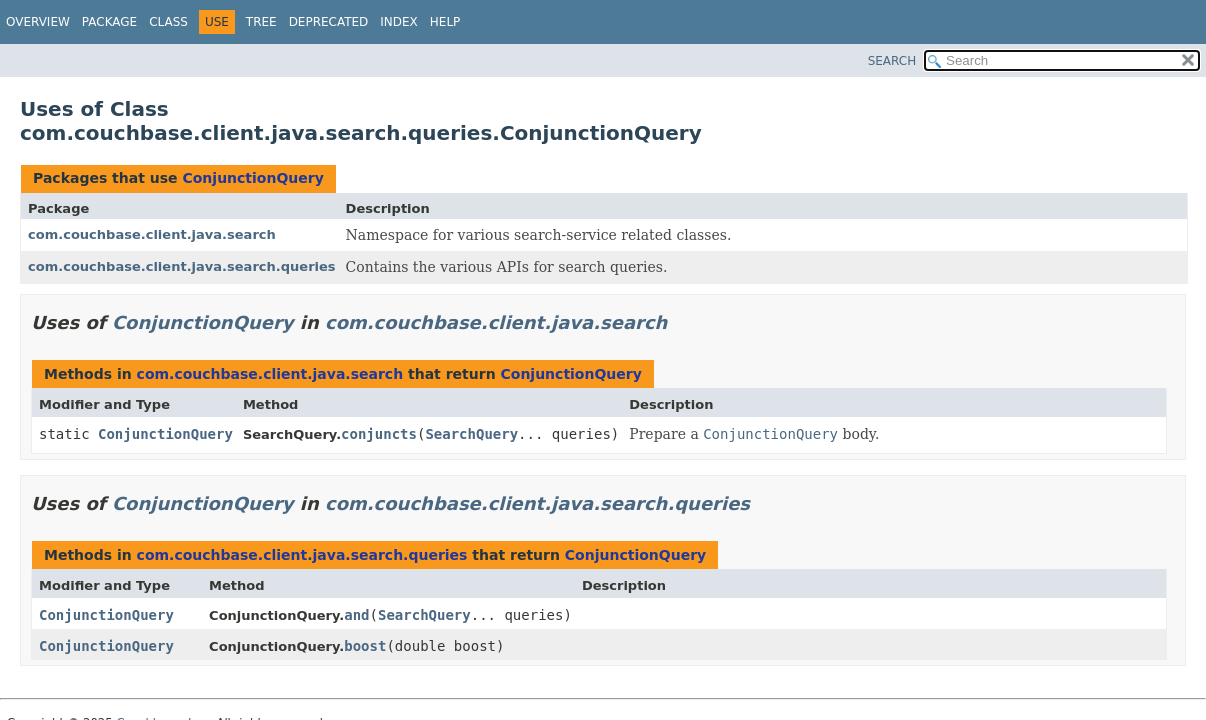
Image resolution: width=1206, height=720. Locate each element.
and (356, 615)
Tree (261, 22)
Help (445, 22)
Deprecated (329, 22)
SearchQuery (471, 434)
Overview (38, 22)
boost (365, 646)
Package (109, 22)
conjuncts (379, 434)
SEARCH (892, 61)
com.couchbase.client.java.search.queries (182, 266)
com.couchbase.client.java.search (152, 234)
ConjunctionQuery (252, 178)
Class (168, 22)
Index (399, 22)
